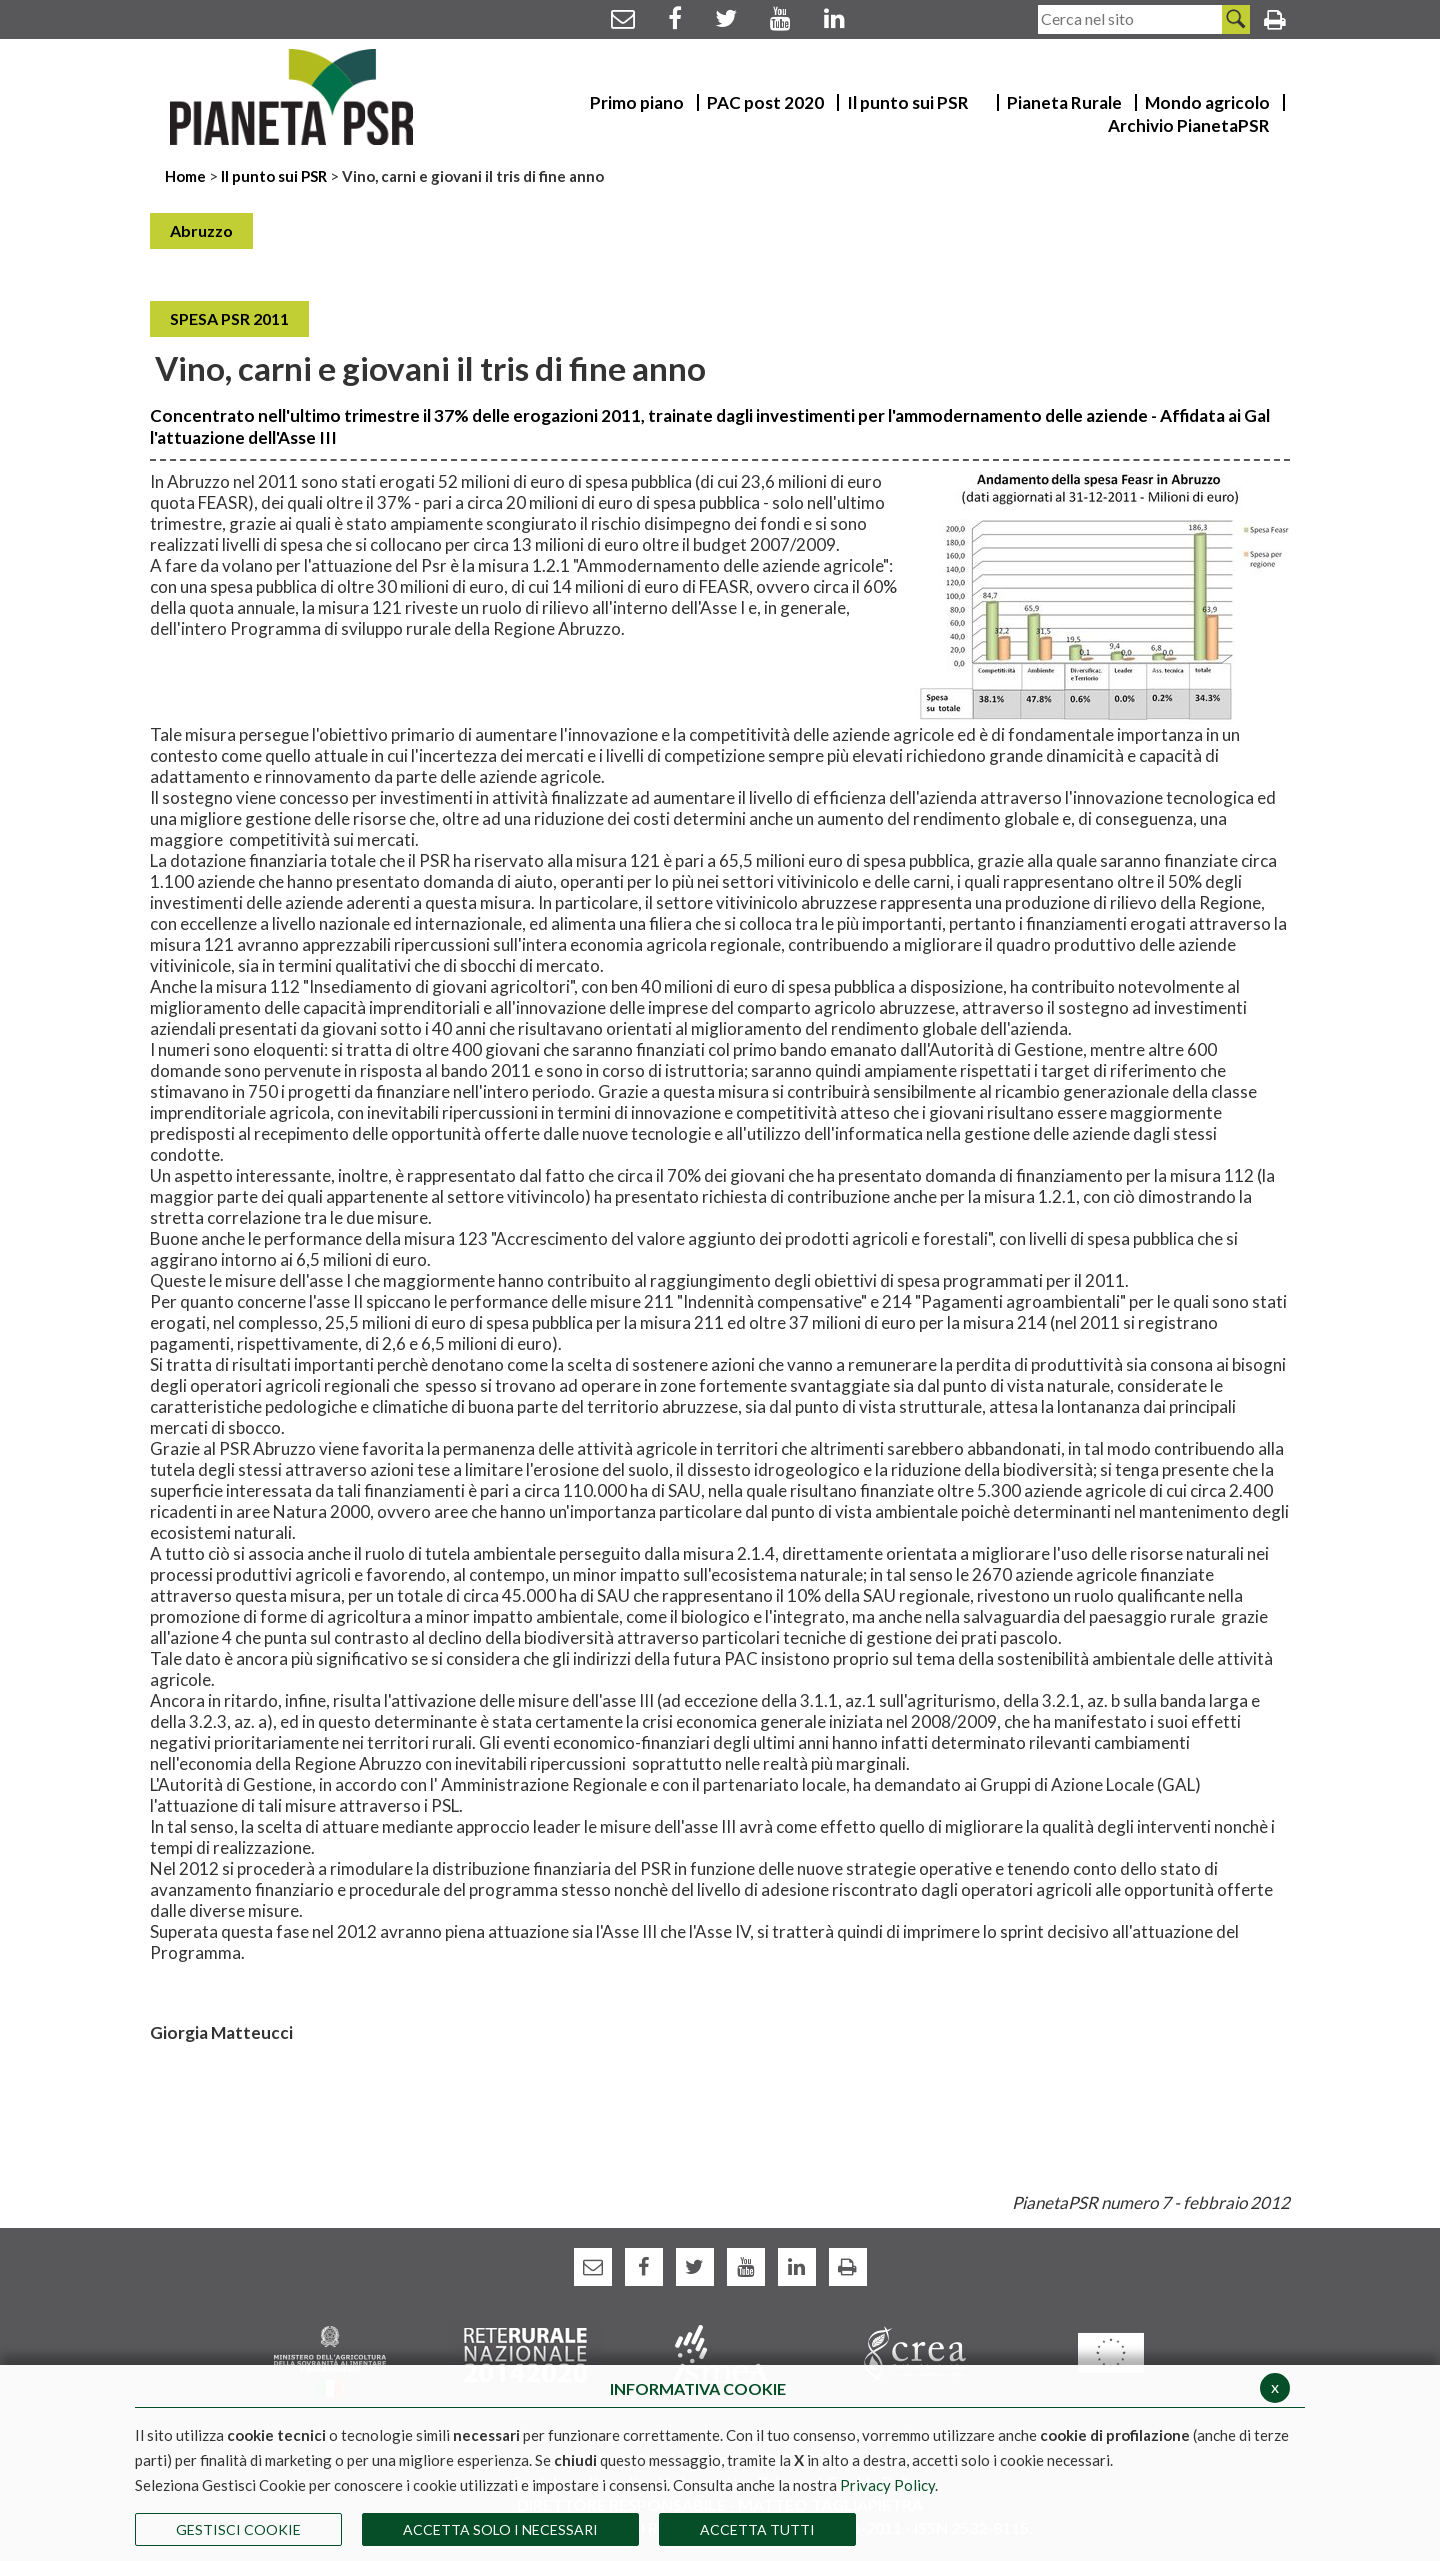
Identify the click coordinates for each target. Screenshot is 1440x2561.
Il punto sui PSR (274, 176)
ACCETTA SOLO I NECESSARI (500, 2529)
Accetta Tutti (757, 2529)
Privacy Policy (887, 2485)
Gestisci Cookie (238, 2529)
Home (187, 176)
